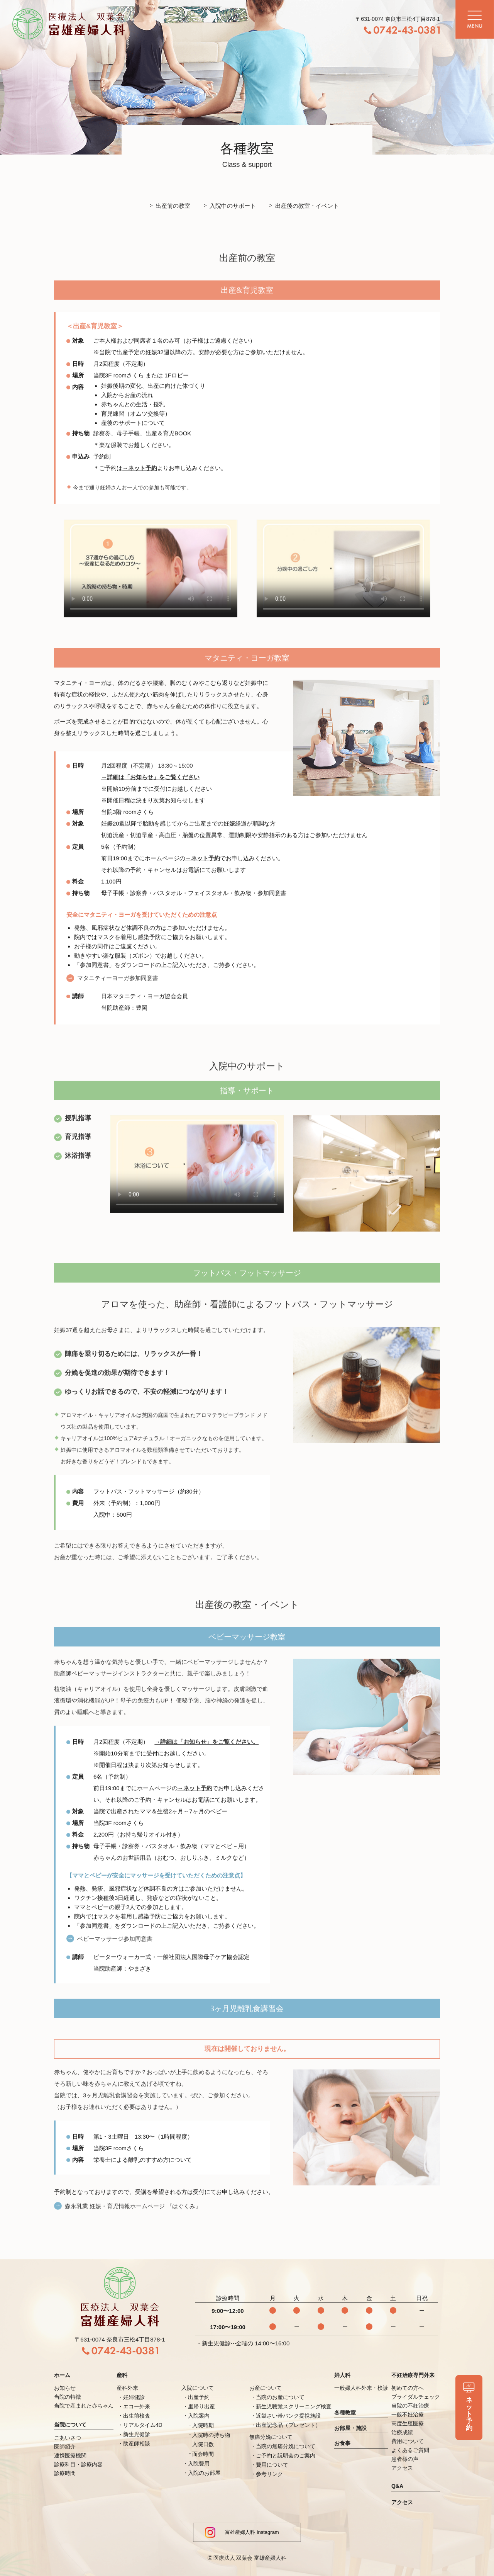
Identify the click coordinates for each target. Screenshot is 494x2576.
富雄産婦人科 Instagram (242, 2532)
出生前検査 (136, 2416)
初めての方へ (407, 2388)
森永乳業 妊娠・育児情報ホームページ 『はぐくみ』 (133, 2220)
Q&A (397, 2486)
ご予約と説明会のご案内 (285, 2455)
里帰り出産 (201, 2406)
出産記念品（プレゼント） (288, 2425)
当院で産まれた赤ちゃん (83, 2406)
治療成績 (402, 2432)
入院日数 (203, 2444)
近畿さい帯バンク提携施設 (288, 2416)
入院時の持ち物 (211, 2435)
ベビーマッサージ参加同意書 (114, 1953)
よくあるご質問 (410, 2450)
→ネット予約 (139, 482)
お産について (265, 2388)
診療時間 (65, 2473)
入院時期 (203, 2425)
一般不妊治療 (407, 2414)
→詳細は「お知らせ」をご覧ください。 (206, 1756)
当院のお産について (280, 2397)
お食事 (342, 2443)
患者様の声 (404, 2459)
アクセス (402, 2468)
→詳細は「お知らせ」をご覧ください (150, 791)
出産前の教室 (173, 205)
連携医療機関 (70, 2455)
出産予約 (199, 2397)
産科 (122, 2375)
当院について (70, 2424)
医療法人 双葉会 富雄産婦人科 (250, 2558)
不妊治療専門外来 (413, 2375)
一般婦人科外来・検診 (361, 2388)
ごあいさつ (67, 2438)
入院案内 (199, 2416)
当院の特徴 (67, 2397)
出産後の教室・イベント (307, 205)
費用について (272, 2465)
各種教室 (345, 2412)
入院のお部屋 (204, 2473)
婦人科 (342, 2375)
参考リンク (269, 2474)
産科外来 (127, 2388)
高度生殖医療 (407, 2423)
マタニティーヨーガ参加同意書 (117, 992)
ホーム (62, 2375)
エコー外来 (136, 2406)
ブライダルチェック (415, 2397)
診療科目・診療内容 (78, 2464)
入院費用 (199, 2463)
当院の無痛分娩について (285, 2446)
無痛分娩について (271, 2437)
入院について (197, 2388)
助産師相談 (136, 2443)
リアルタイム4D (142, 2425)
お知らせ (65, 2388)
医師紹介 (65, 2446)
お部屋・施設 (350, 2428)
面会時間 (203, 2454)
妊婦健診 (134, 2397)
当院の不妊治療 (410, 2406)
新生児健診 (136, 2434)
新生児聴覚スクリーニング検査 (294, 2406)
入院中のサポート (233, 205)
